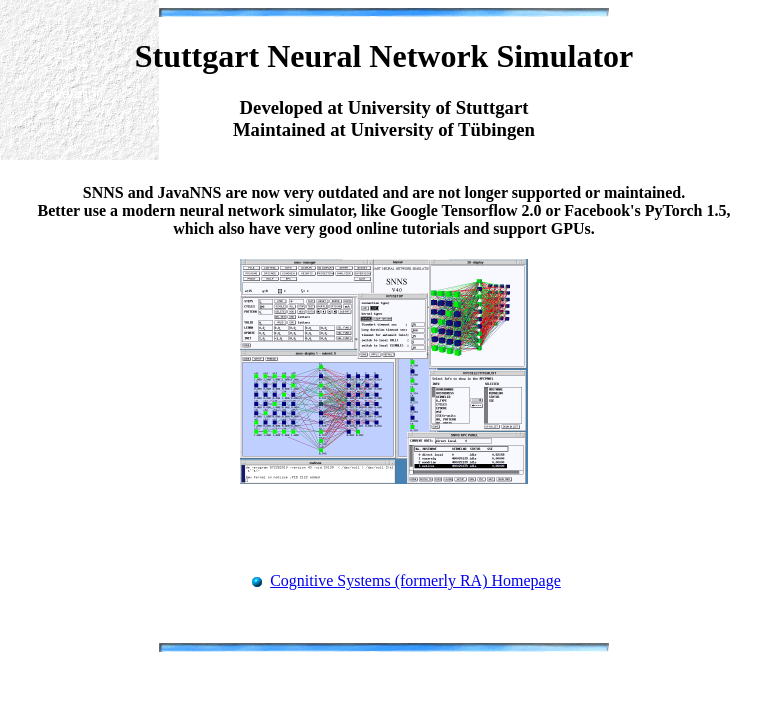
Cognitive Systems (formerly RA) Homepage (415, 580)
